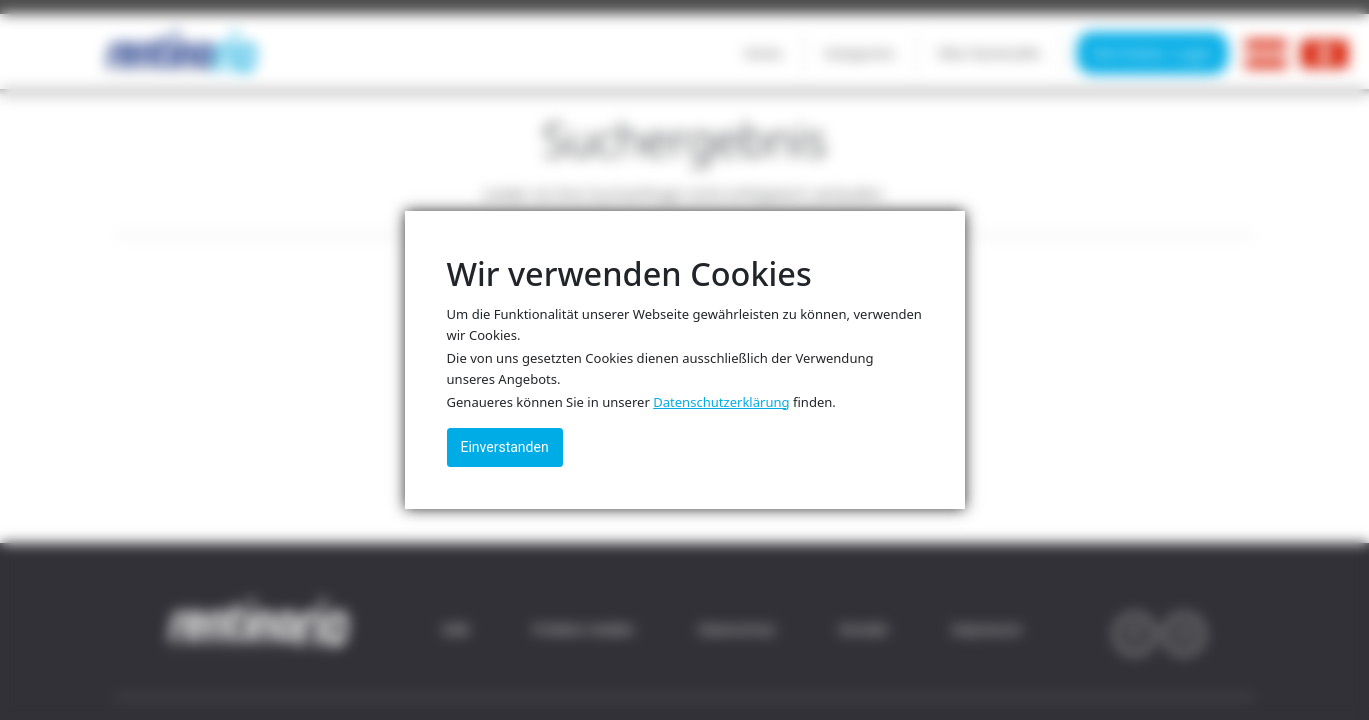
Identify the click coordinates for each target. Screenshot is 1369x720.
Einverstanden (505, 447)
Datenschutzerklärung (721, 402)
